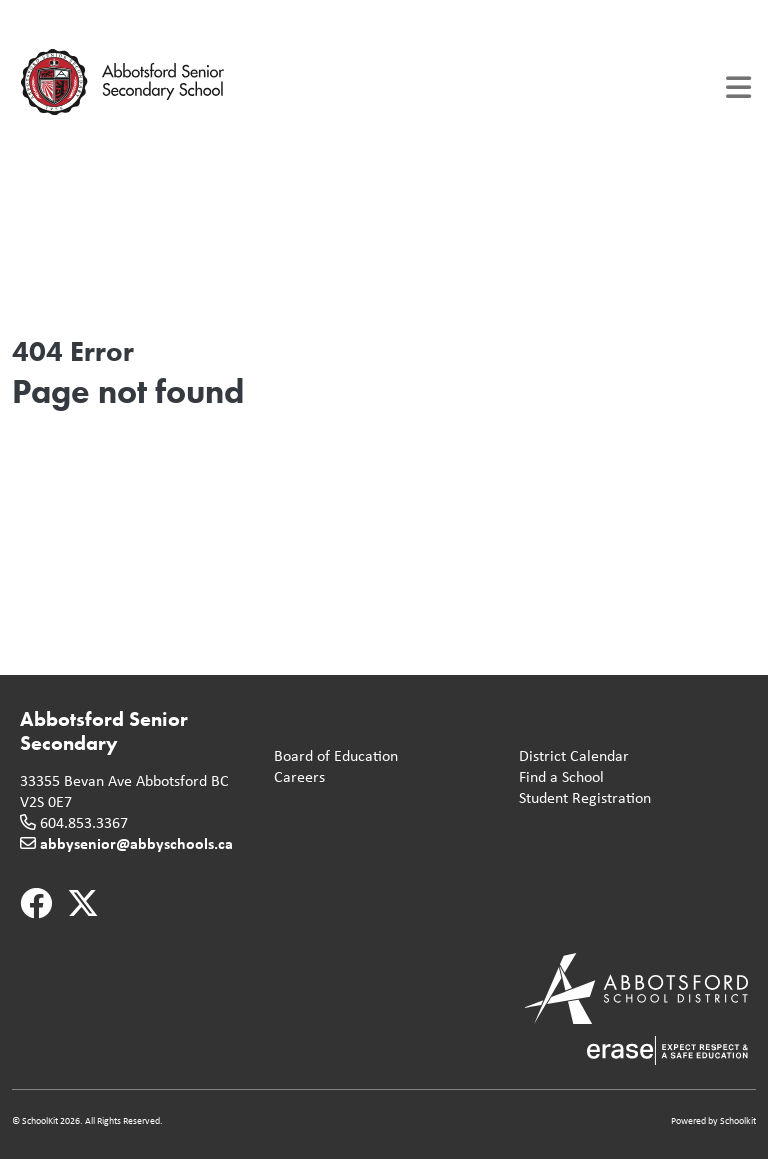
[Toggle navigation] (738, 87)
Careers (295, 777)
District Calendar (570, 756)
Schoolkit (738, 1120)
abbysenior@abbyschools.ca (136, 843)
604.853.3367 (84, 822)
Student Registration (581, 798)
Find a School (557, 777)
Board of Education (332, 756)
